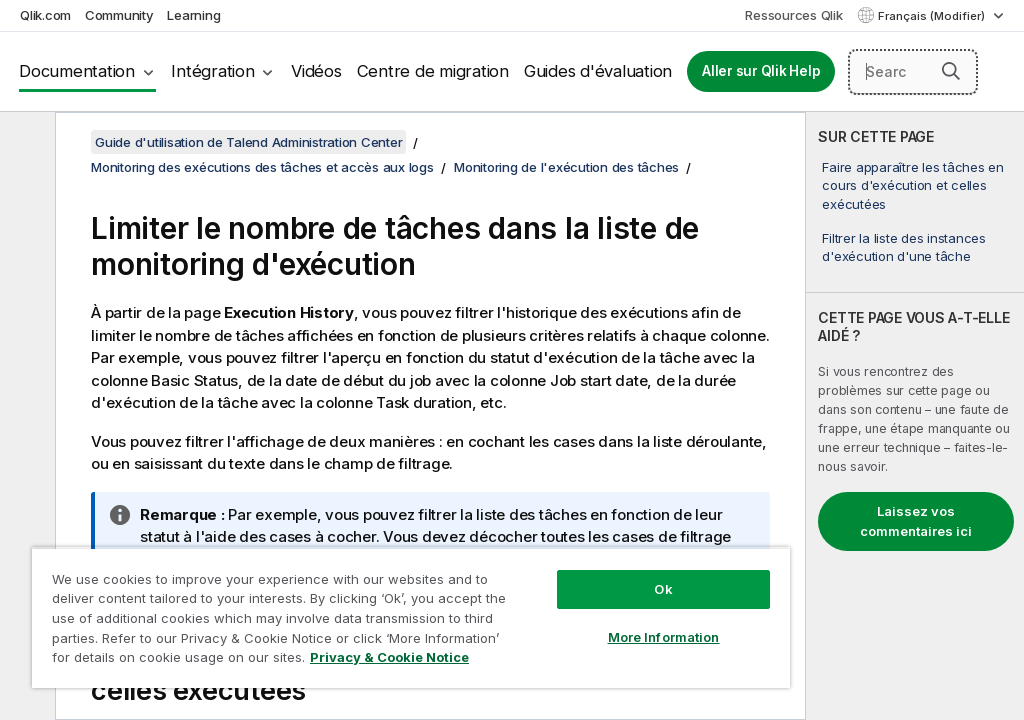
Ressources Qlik (793, 15)
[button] (951, 71)
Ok (663, 589)
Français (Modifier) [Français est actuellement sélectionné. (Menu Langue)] (933, 16)
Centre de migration (433, 71)
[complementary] (915, 416)
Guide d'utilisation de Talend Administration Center (248, 142)
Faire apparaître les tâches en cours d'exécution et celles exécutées (913, 185)
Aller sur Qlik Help (761, 71)
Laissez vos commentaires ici (916, 521)
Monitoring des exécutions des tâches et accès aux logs (262, 167)
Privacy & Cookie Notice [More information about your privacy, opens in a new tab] (389, 657)
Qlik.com (45, 15)
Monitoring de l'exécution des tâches (566, 167)
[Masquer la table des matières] (25, 143)
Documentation (77, 71)
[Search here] (913, 72)
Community (119, 15)
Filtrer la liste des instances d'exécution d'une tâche (904, 247)
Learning (193, 15)
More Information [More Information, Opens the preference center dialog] (664, 637)
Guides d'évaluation (598, 71)
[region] (411, 617)
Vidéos (316, 71)
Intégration (212, 71)
